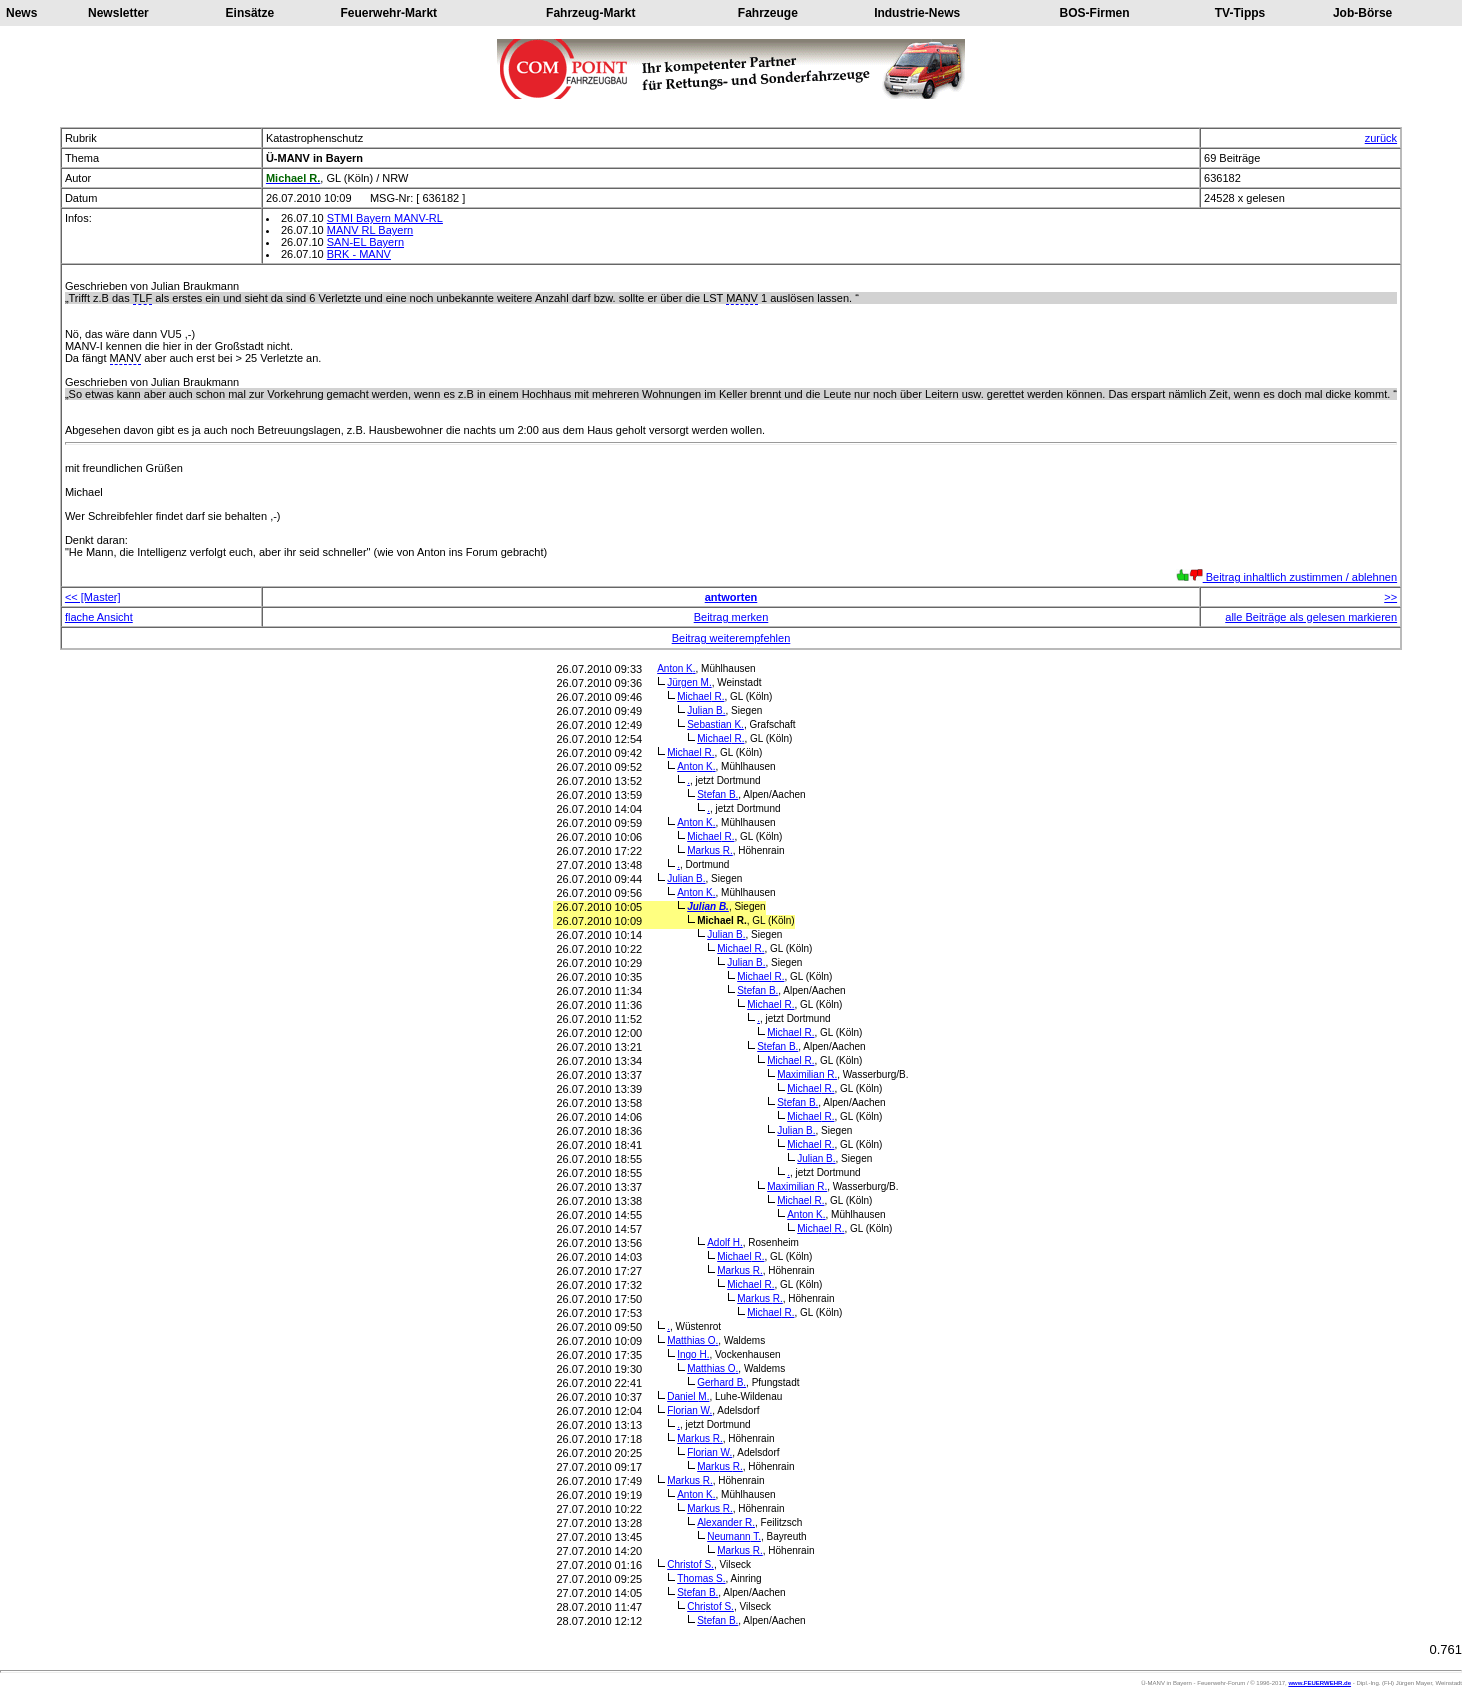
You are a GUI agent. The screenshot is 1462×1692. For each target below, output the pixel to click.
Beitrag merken (731, 617)
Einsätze (250, 13)
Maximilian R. (807, 1074)
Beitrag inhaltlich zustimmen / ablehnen (1286, 577)
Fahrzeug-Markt (590, 13)
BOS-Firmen (1095, 13)
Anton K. (676, 668)
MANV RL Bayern (370, 230)
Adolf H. (725, 1242)
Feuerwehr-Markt (388, 13)
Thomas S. (701, 1578)
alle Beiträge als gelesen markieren (1311, 617)
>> (1390, 597)
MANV (742, 298)
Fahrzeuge (768, 13)
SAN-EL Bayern (365, 242)
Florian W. (689, 1410)
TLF (143, 298)
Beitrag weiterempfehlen (731, 638)
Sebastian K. (715, 724)
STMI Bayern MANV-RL (385, 218)
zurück (1381, 138)
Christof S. (690, 1564)
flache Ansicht (99, 617)
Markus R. (710, 850)
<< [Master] (93, 597)
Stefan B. (717, 794)
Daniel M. (688, 1396)
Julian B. (706, 710)
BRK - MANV (359, 254)
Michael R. (700, 696)
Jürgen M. (689, 682)
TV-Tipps (1240, 13)
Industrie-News (917, 13)
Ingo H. (693, 1354)
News (21, 13)
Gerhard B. (721, 1382)
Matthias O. (692, 1340)
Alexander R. (726, 1522)
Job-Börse (1362, 13)
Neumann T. (734, 1536)
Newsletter (118, 13)
